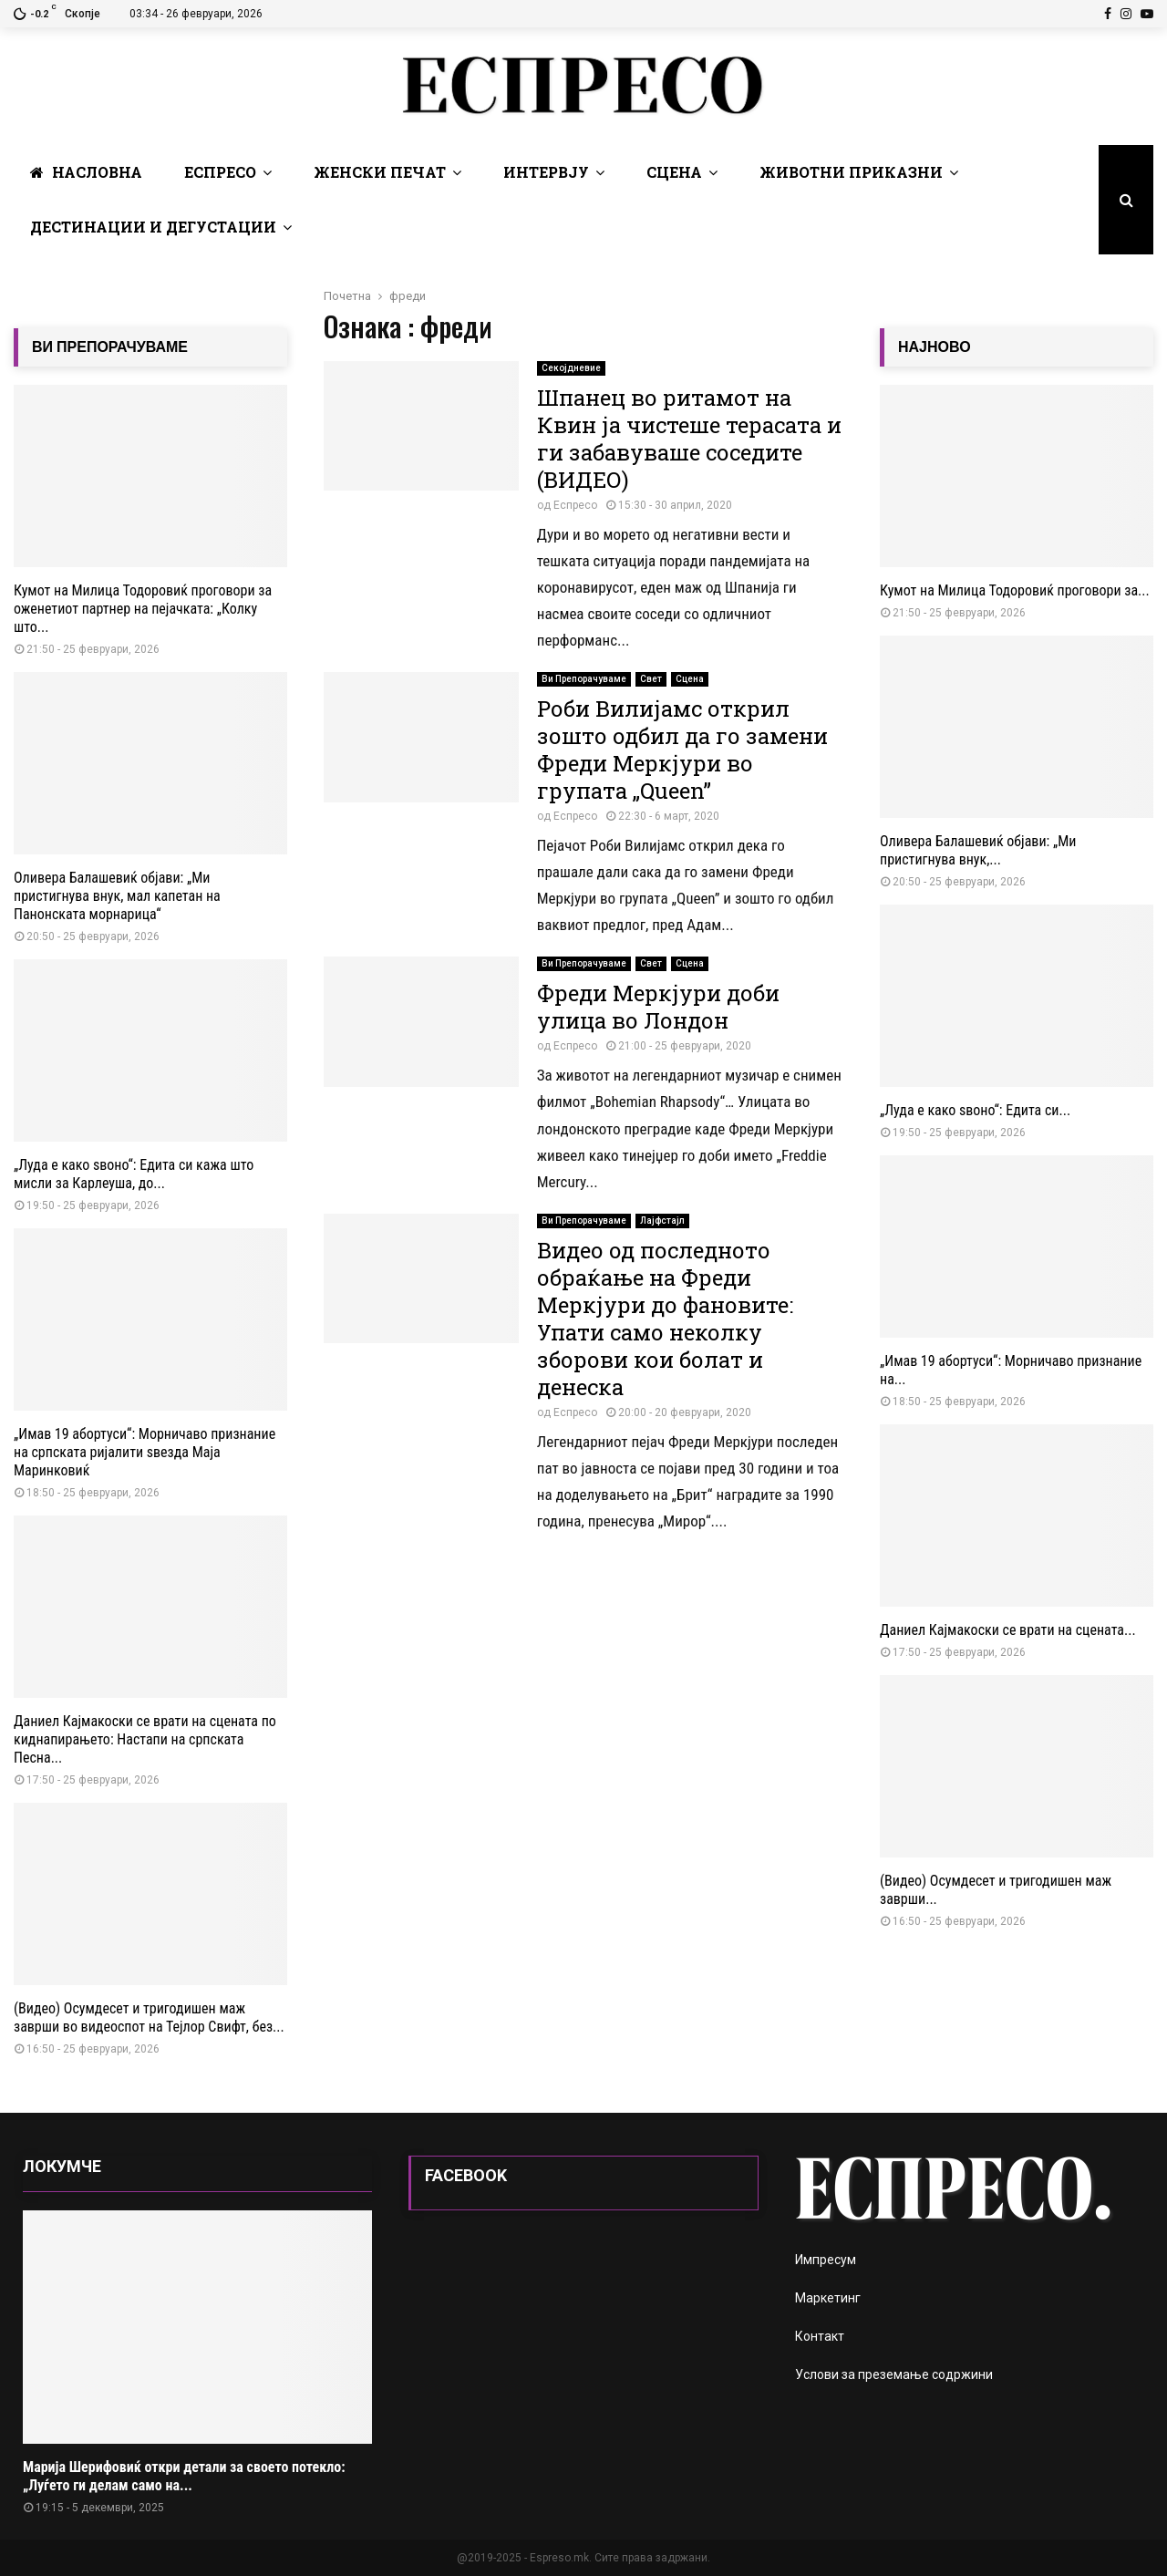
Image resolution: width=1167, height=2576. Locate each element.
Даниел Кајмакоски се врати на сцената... (1008, 1630)
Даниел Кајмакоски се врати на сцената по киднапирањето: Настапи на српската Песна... (145, 1739)
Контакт (819, 2336)
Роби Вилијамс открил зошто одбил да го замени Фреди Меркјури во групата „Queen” (682, 749)
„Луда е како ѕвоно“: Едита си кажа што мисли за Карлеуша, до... (133, 1174)
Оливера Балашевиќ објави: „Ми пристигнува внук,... (978, 850)
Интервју (546, 171)
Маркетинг (828, 2298)
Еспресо (220, 171)
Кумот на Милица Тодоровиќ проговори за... (1015, 590)
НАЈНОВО (934, 347)
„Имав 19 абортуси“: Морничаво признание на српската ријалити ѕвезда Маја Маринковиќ (144, 1452)
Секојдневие (571, 368)
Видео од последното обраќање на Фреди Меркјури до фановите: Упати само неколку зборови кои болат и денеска (665, 1319)
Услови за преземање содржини (894, 2374)
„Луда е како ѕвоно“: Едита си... (975, 1110)
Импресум (825, 2259)
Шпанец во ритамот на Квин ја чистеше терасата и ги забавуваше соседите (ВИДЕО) (689, 438)
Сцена (674, 171)
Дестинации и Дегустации (153, 226)
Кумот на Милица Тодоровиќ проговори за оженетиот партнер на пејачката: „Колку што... (143, 609)
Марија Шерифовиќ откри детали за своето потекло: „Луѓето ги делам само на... (184, 2476)
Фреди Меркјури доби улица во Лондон (658, 1006)
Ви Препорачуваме (584, 679)
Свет (651, 679)
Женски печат (380, 171)
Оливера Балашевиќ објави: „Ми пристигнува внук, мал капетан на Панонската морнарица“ (117, 896)
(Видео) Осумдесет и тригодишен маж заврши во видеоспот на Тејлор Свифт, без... (149, 2017)
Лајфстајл (662, 1221)
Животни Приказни (851, 171)
